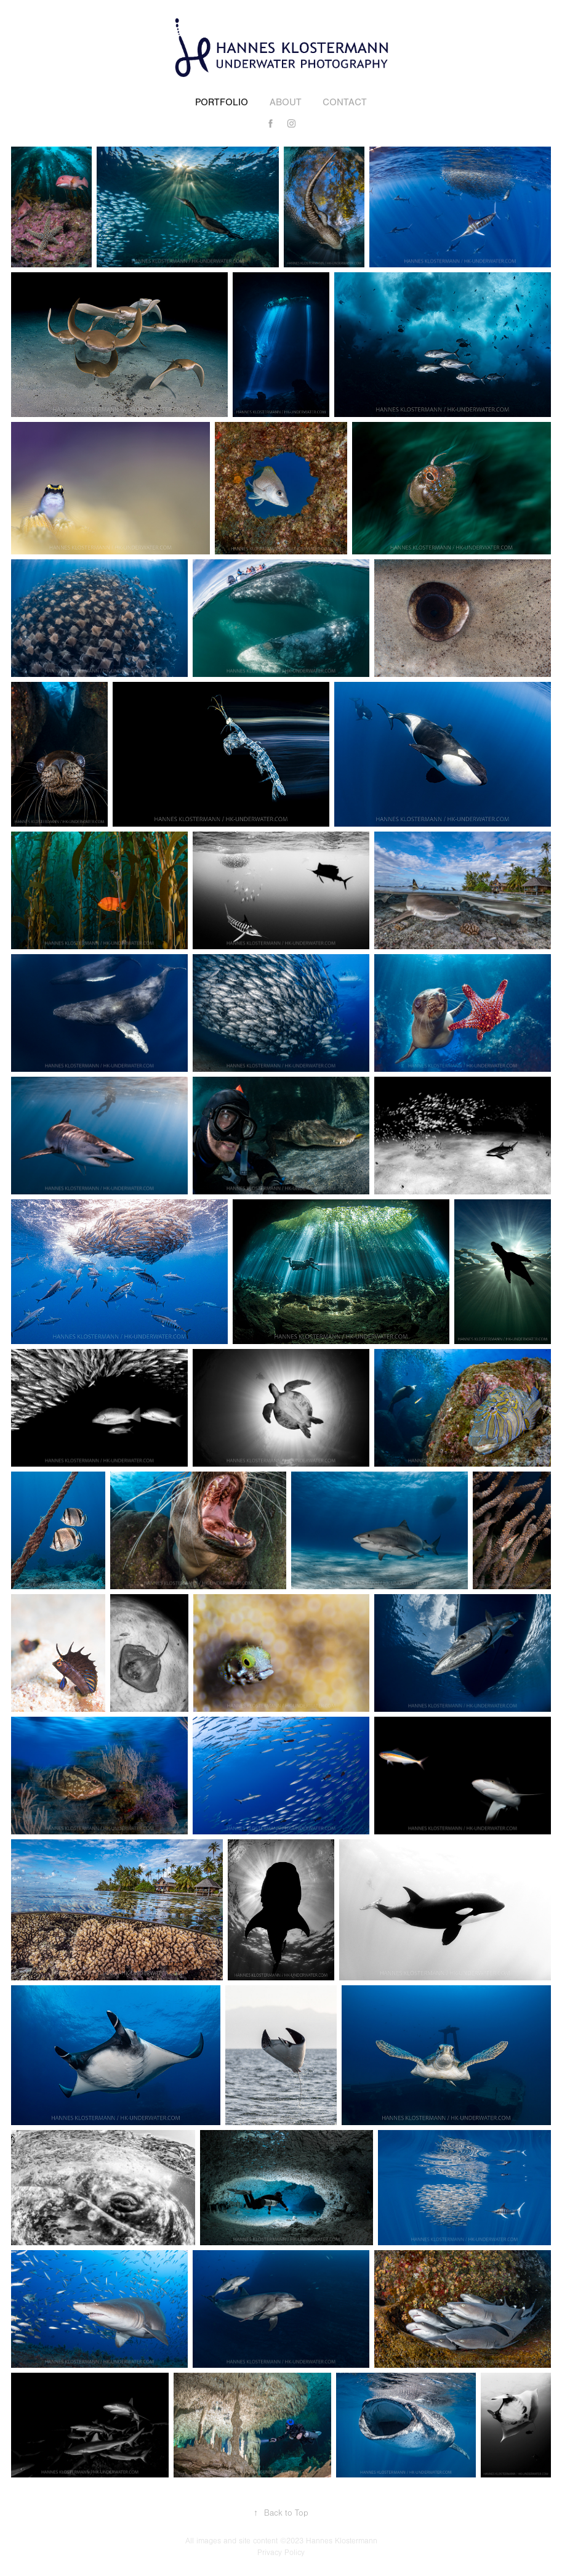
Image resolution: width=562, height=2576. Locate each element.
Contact (345, 102)
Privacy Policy (281, 2552)
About (286, 102)
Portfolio (221, 102)
